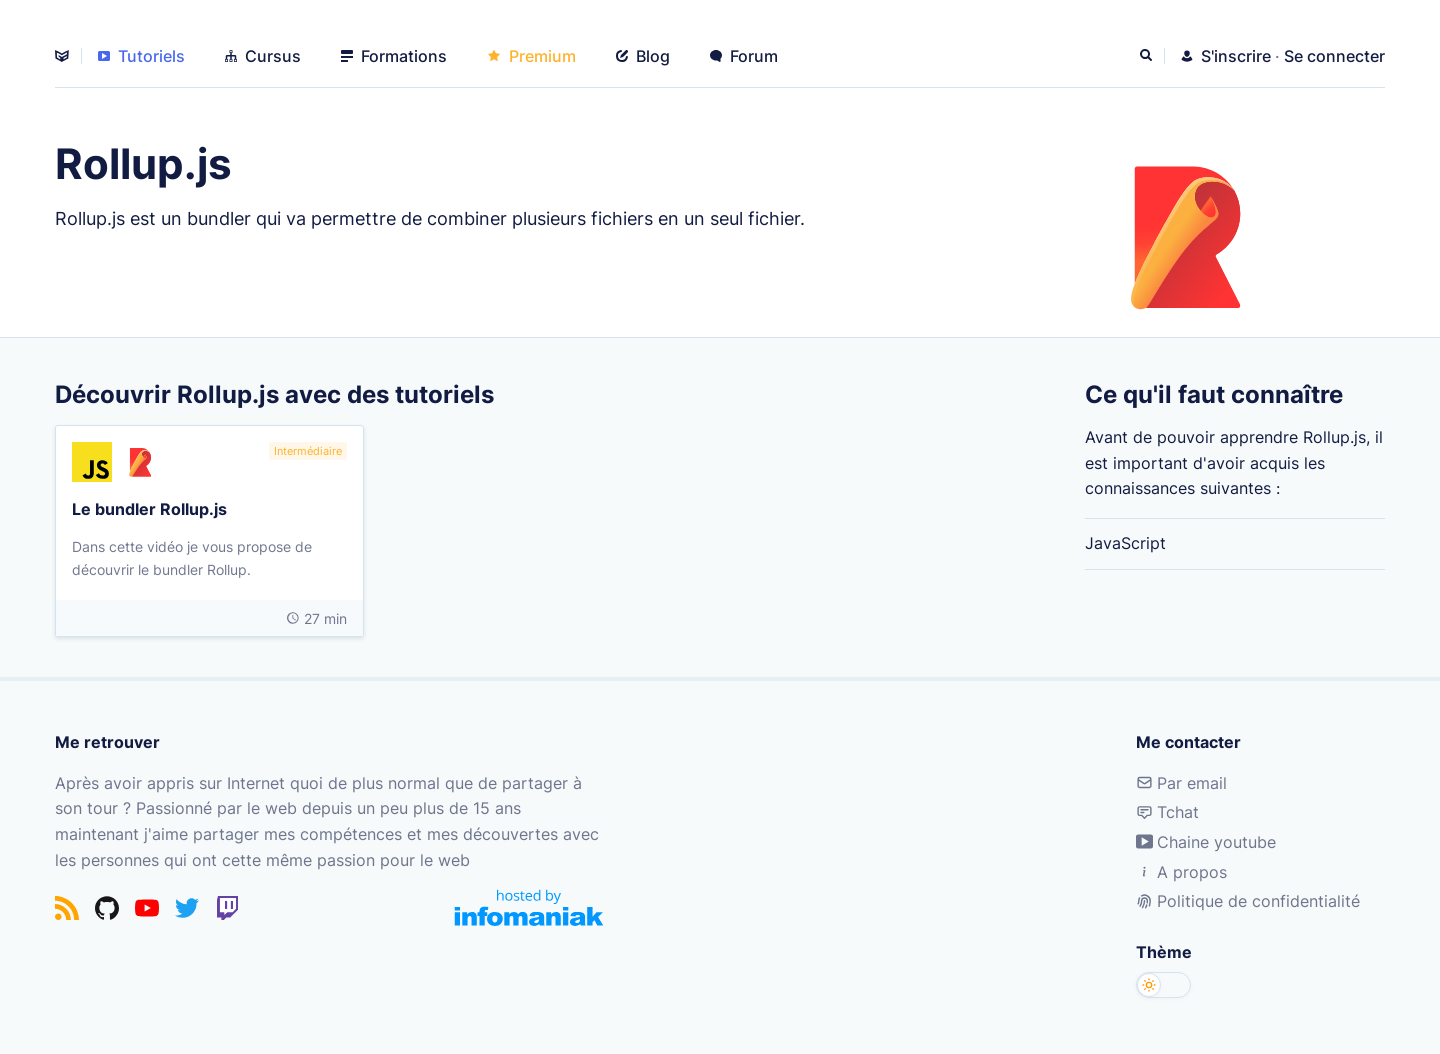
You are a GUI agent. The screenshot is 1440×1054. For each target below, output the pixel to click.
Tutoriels (141, 56)
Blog (643, 56)
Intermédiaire (308, 451)
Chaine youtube (1206, 842)
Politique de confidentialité (1248, 901)
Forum (744, 56)
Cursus (263, 56)
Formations (394, 56)
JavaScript (1125, 543)
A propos (1181, 872)
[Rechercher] (1148, 56)
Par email (1181, 783)
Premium (531, 56)
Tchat (1167, 812)
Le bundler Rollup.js (149, 508)
